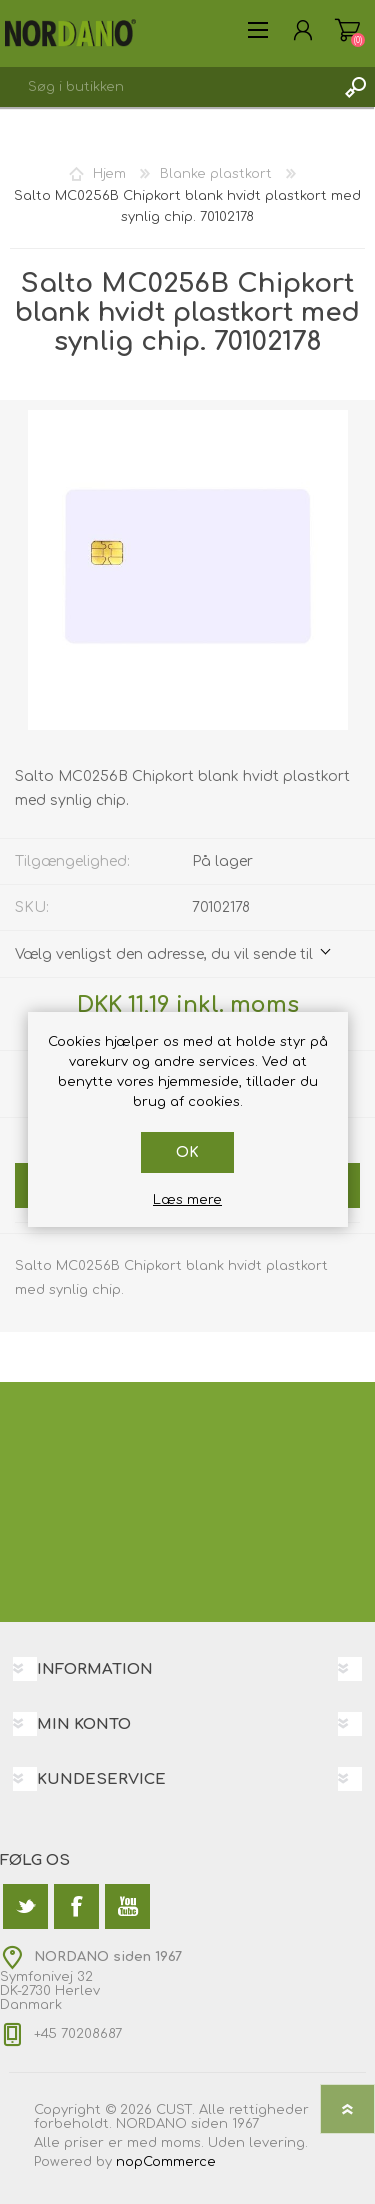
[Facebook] (76, 1906)
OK (187, 1152)
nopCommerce (166, 2162)
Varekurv (347, 30)
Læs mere (187, 1200)
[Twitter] (25, 1906)
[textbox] (167, 87)
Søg (355, 87)
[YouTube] (127, 1906)
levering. (278, 2143)
